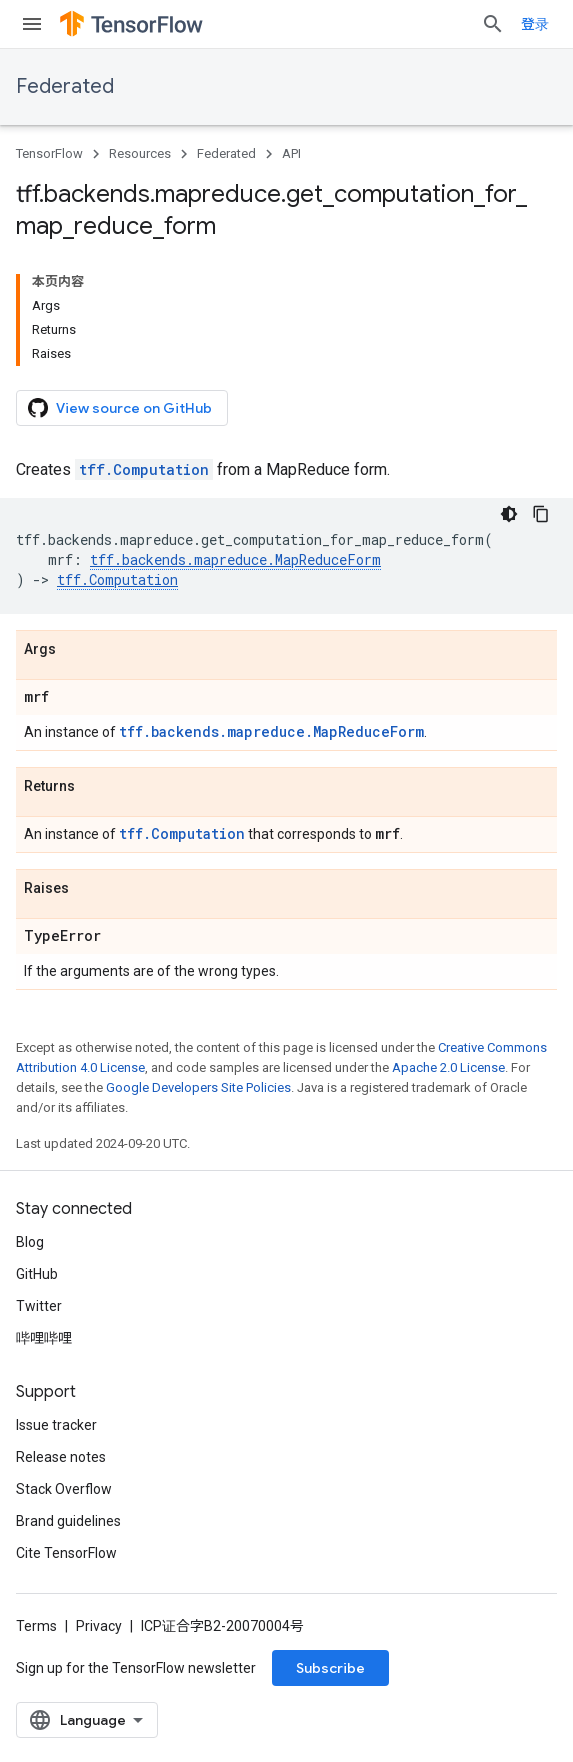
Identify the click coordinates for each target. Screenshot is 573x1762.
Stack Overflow (64, 1489)
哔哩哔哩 (44, 1338)
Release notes (61, 1457)
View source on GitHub (120, 408)
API (291, 153)
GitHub (37, 1274)
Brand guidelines (68, 1521)
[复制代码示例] (541, 514)
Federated (65, 86)
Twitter (39, 1306)
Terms (36, 1626)
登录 (535, 24)
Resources (140, 153)
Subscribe (330, 1668)
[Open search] (493, 24)
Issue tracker (56, 1425)
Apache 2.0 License (448, 1067)
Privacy (99, 1626)
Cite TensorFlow (66, 1553)
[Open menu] (32, 24)
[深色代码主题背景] (509, 514)
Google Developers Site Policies (198, 1087)
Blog (30, 1242)
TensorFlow (49, 153)
